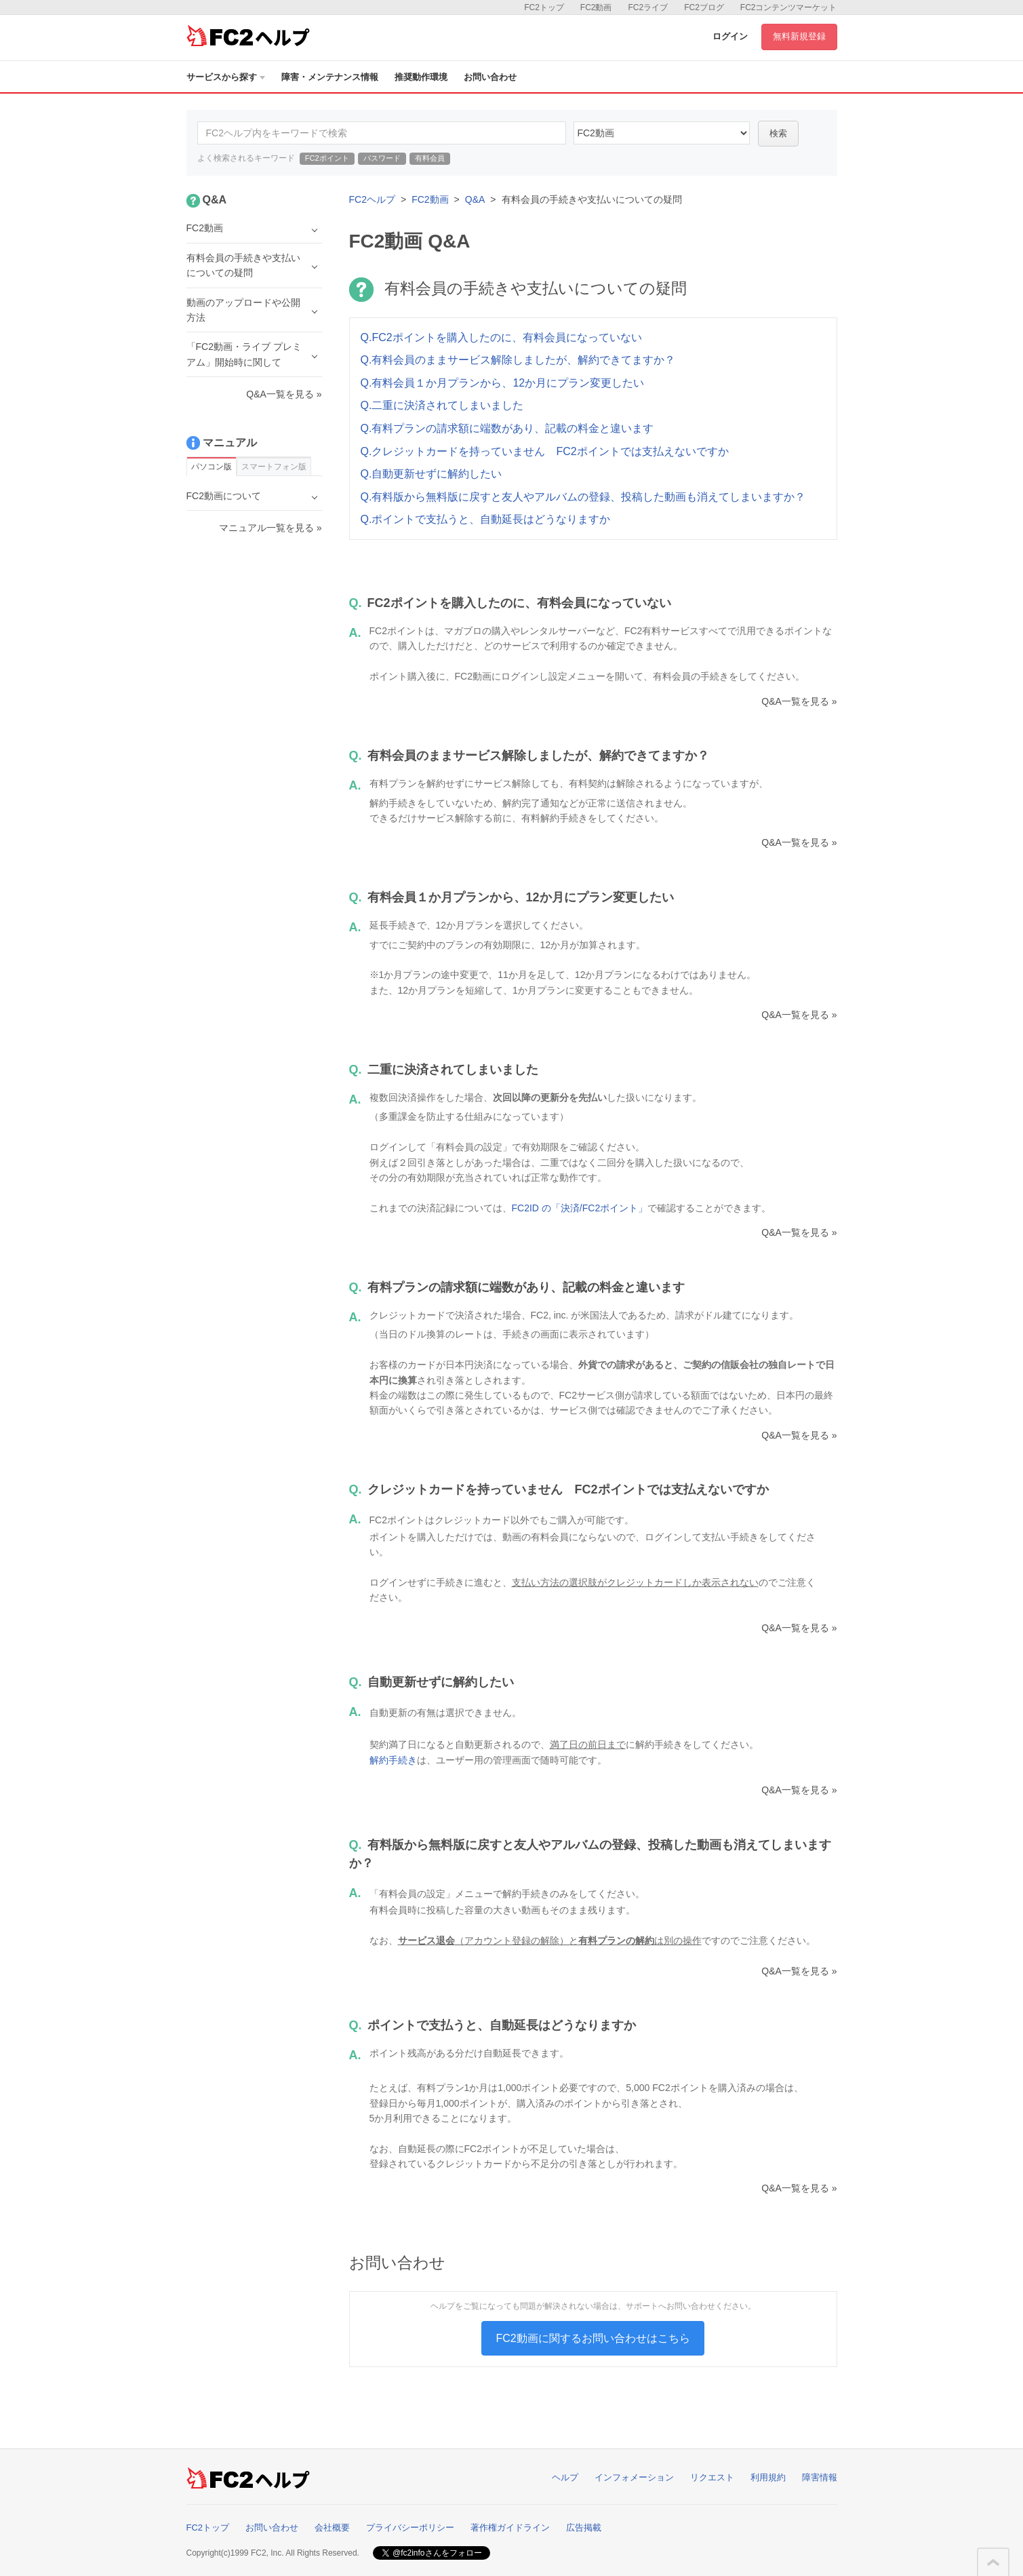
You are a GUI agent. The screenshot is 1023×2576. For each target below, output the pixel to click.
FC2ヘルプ (372, 199)
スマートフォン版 (273, 466)
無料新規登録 (799, 36)
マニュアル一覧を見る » (270, 527)
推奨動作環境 (421, 77)
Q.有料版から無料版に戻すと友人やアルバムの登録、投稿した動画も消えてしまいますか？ (583, 497)
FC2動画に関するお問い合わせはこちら (592, 2338)
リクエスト (712, 2477)
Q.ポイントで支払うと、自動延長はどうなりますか (486, 519)
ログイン (730, 36)
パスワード (382, 158)
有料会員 (430, 158)
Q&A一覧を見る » (799, 701)
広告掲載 (583, 2527)
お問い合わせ (490, 77)
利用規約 (768, 2477)
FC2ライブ (648, 7)
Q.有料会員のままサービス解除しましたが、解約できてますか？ (518, 360)
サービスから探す (225, 77)
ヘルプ (565, 2477)
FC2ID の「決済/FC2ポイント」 (580, 1208)
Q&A (475, 199)
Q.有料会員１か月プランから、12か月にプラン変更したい (503, 383)
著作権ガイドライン (510, 2527)
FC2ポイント (327, 158)
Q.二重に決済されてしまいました (442, 405)
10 (662, 132)
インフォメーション (634, 2477)
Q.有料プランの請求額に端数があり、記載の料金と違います (507, 428)
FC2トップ (544, 7)
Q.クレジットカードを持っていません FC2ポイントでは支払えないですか (545, 451)
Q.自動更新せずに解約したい (431, 474)
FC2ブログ (704, 7)
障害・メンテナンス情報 (329, 77)
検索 (778, 133)
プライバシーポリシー (410, 2527)
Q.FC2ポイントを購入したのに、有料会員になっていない (501, 337)
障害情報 (819, 2477)
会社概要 (332, 2527)
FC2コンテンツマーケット (788, 7)
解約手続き (393, 1760)
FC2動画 (596, 7)
